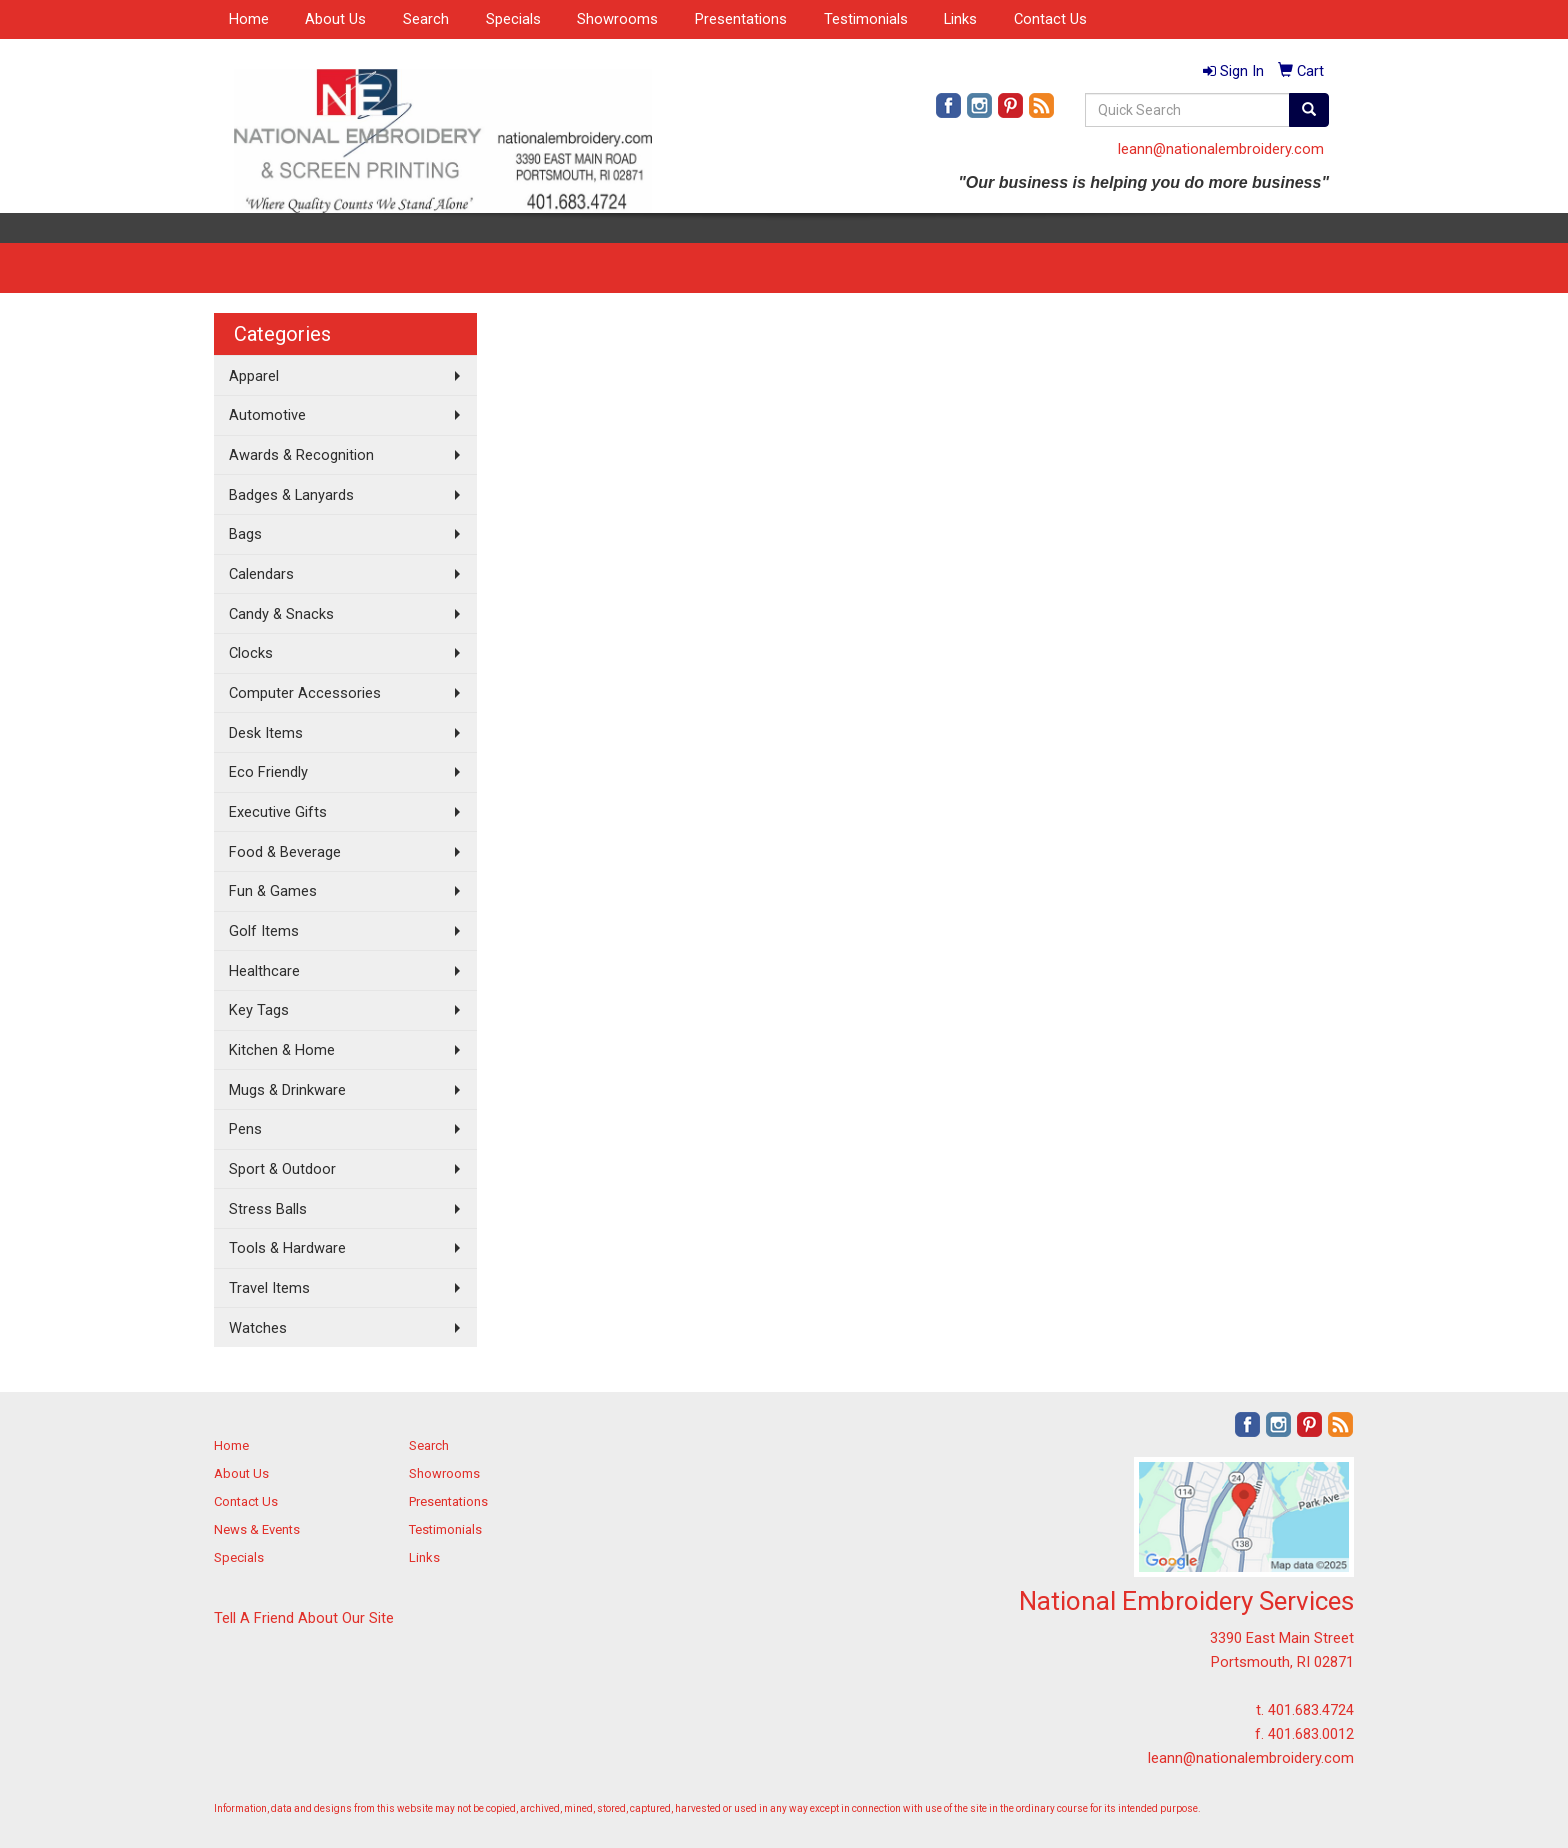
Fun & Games (273, 891)
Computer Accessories (305, 693)
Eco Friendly (268, 772)
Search (426, 19)
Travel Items (269, 1288)
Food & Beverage (285, 852)
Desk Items (266, 733)
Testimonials (866, 19)
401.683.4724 (1311, 1710)
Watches (258, 1328)
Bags (245, 534)
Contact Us (1050, 19)
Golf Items (264, 931)
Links (960, 19)
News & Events (257, 1529)
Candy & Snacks (281, 614)
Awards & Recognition (301, 455)
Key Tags (259, 1010)
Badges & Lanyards (291, 495)
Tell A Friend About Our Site (304, 1618)
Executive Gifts (278, 812)
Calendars (261, 574)
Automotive (267, 415)
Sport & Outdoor (282, 1169)
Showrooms (617, 19)
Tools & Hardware (287, 1248)
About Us (335, 19)
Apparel (254, 376)
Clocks (251, 653)
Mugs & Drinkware (287, 1090)
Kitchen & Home (282, 1050)
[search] (1309, 110)
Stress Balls (268, 1209)
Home (249, 19)
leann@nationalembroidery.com (1221, 149)
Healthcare (264, 971)
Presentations (741, 19)
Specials (513, 19)
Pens (245, 1129)
